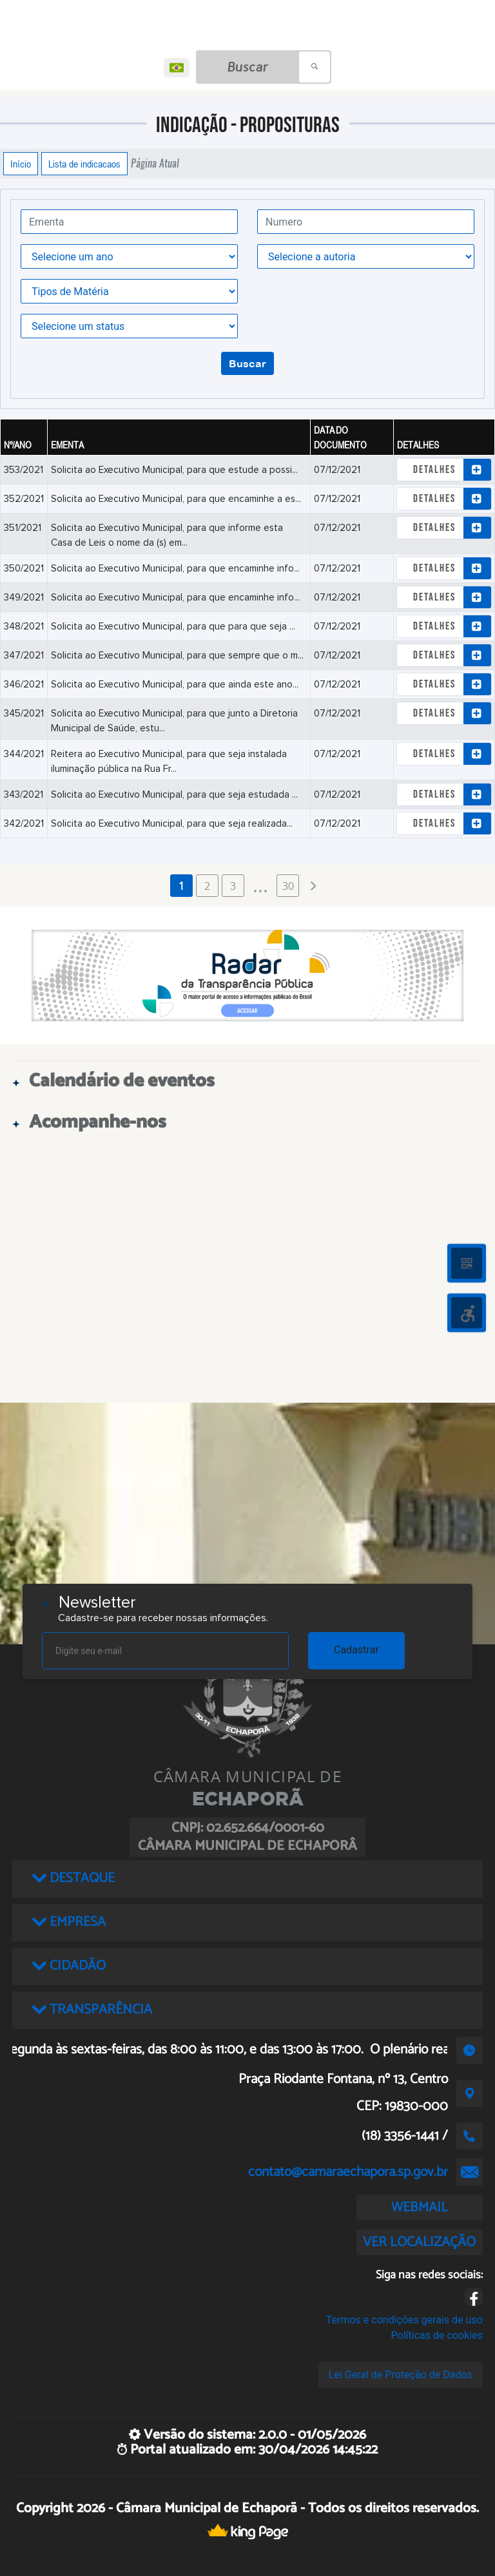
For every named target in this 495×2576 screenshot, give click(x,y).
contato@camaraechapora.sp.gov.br (348, 2172)
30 (288, 886)
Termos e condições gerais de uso (404, 2320)
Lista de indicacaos (84, 163)
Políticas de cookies (437, 2335)
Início (20, 163)
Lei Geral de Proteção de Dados (400, 2375)
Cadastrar (356, 1650)
